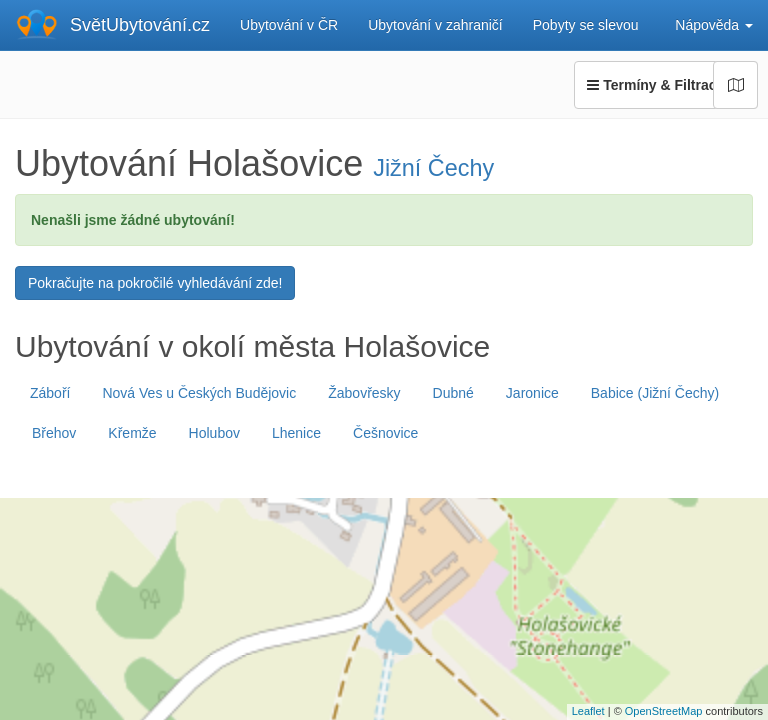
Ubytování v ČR (289, 25)
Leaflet (588, 711)
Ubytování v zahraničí (435, 25)
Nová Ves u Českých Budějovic (199, 393)
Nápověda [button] (714, 25)
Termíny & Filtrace (666, 85)
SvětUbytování (140, 25)
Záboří (50, 393)
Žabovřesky (364, 393)
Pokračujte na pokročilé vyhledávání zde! (155, 283)
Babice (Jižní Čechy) (655, 393)
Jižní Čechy (433, 168)
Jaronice (532, 393)
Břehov (54, 433)
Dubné (453, 393)
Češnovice (385, 433)
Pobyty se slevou (586, 25)
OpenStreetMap (664, 711)
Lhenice (296, 433)
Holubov (214, 433)
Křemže (132, 433)
